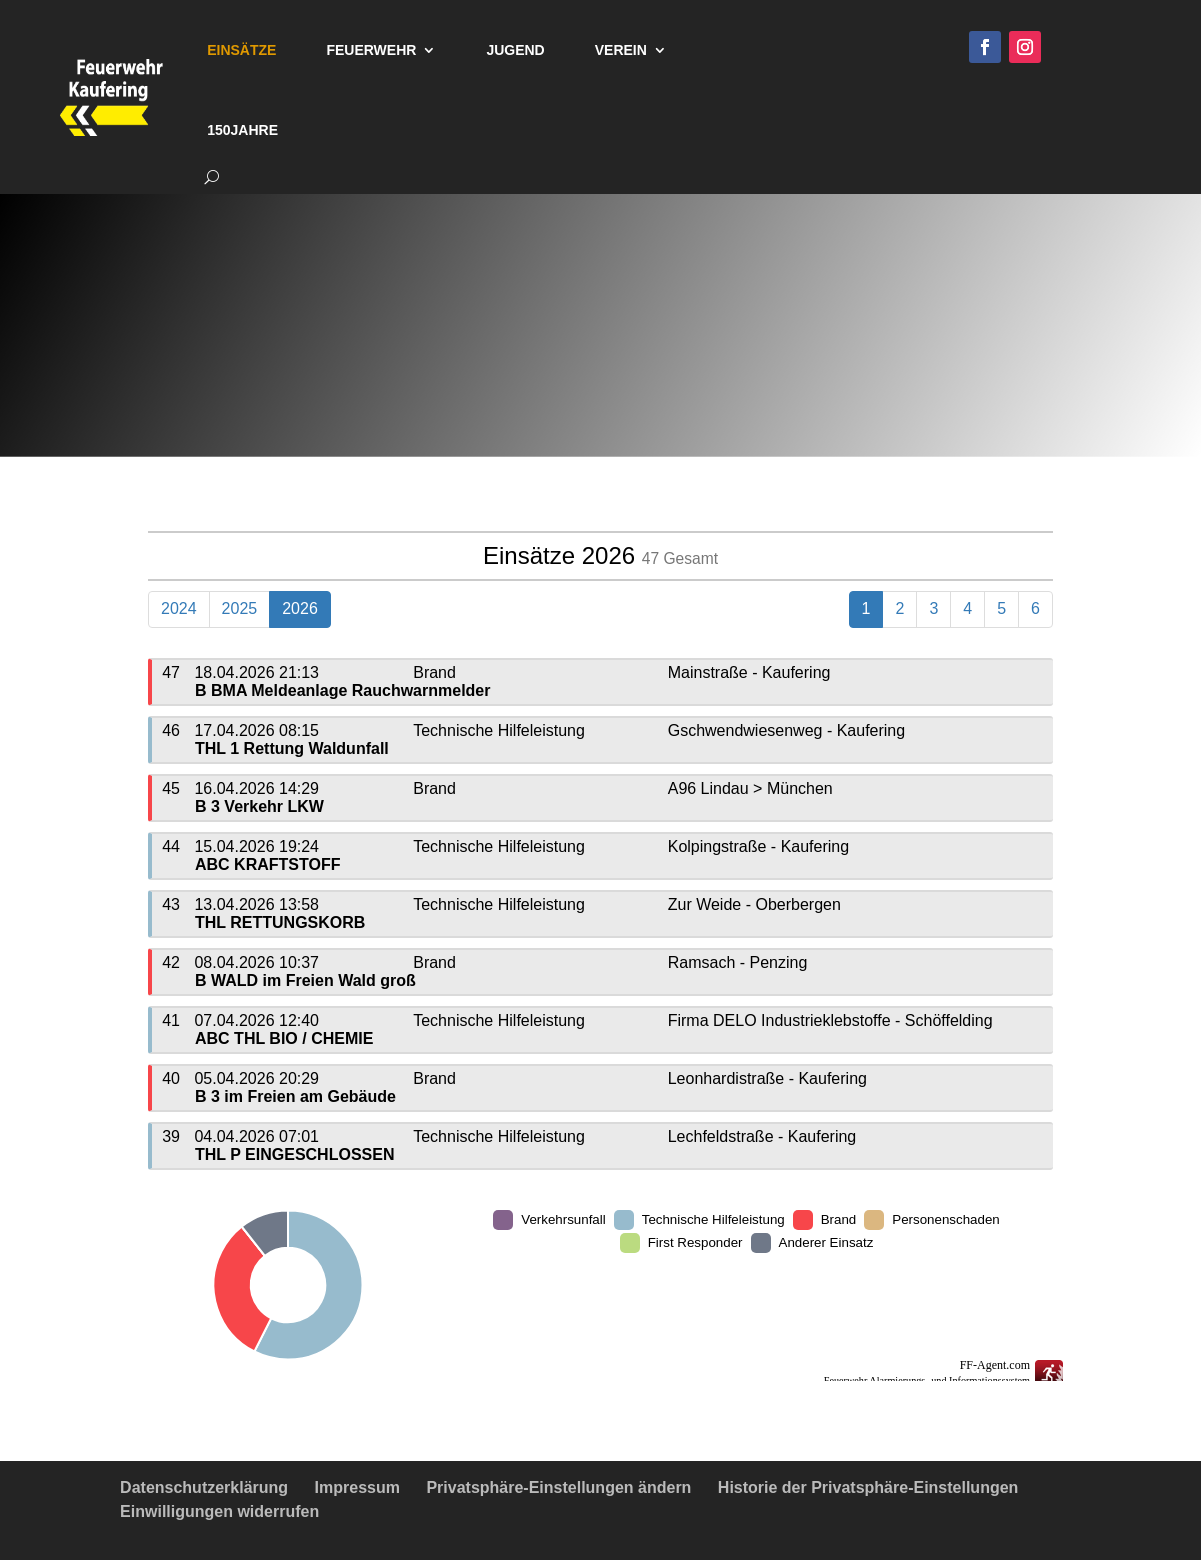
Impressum (357, 1487)
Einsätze (241, 50)
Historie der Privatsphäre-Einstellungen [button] (868, 1487)
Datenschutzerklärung (204, 1487)
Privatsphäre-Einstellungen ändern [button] (558, 1487)
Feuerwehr (371, 50)
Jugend (515, 50)
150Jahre (242, 130)
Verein (621, 50)
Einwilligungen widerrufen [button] (219, 1511)
